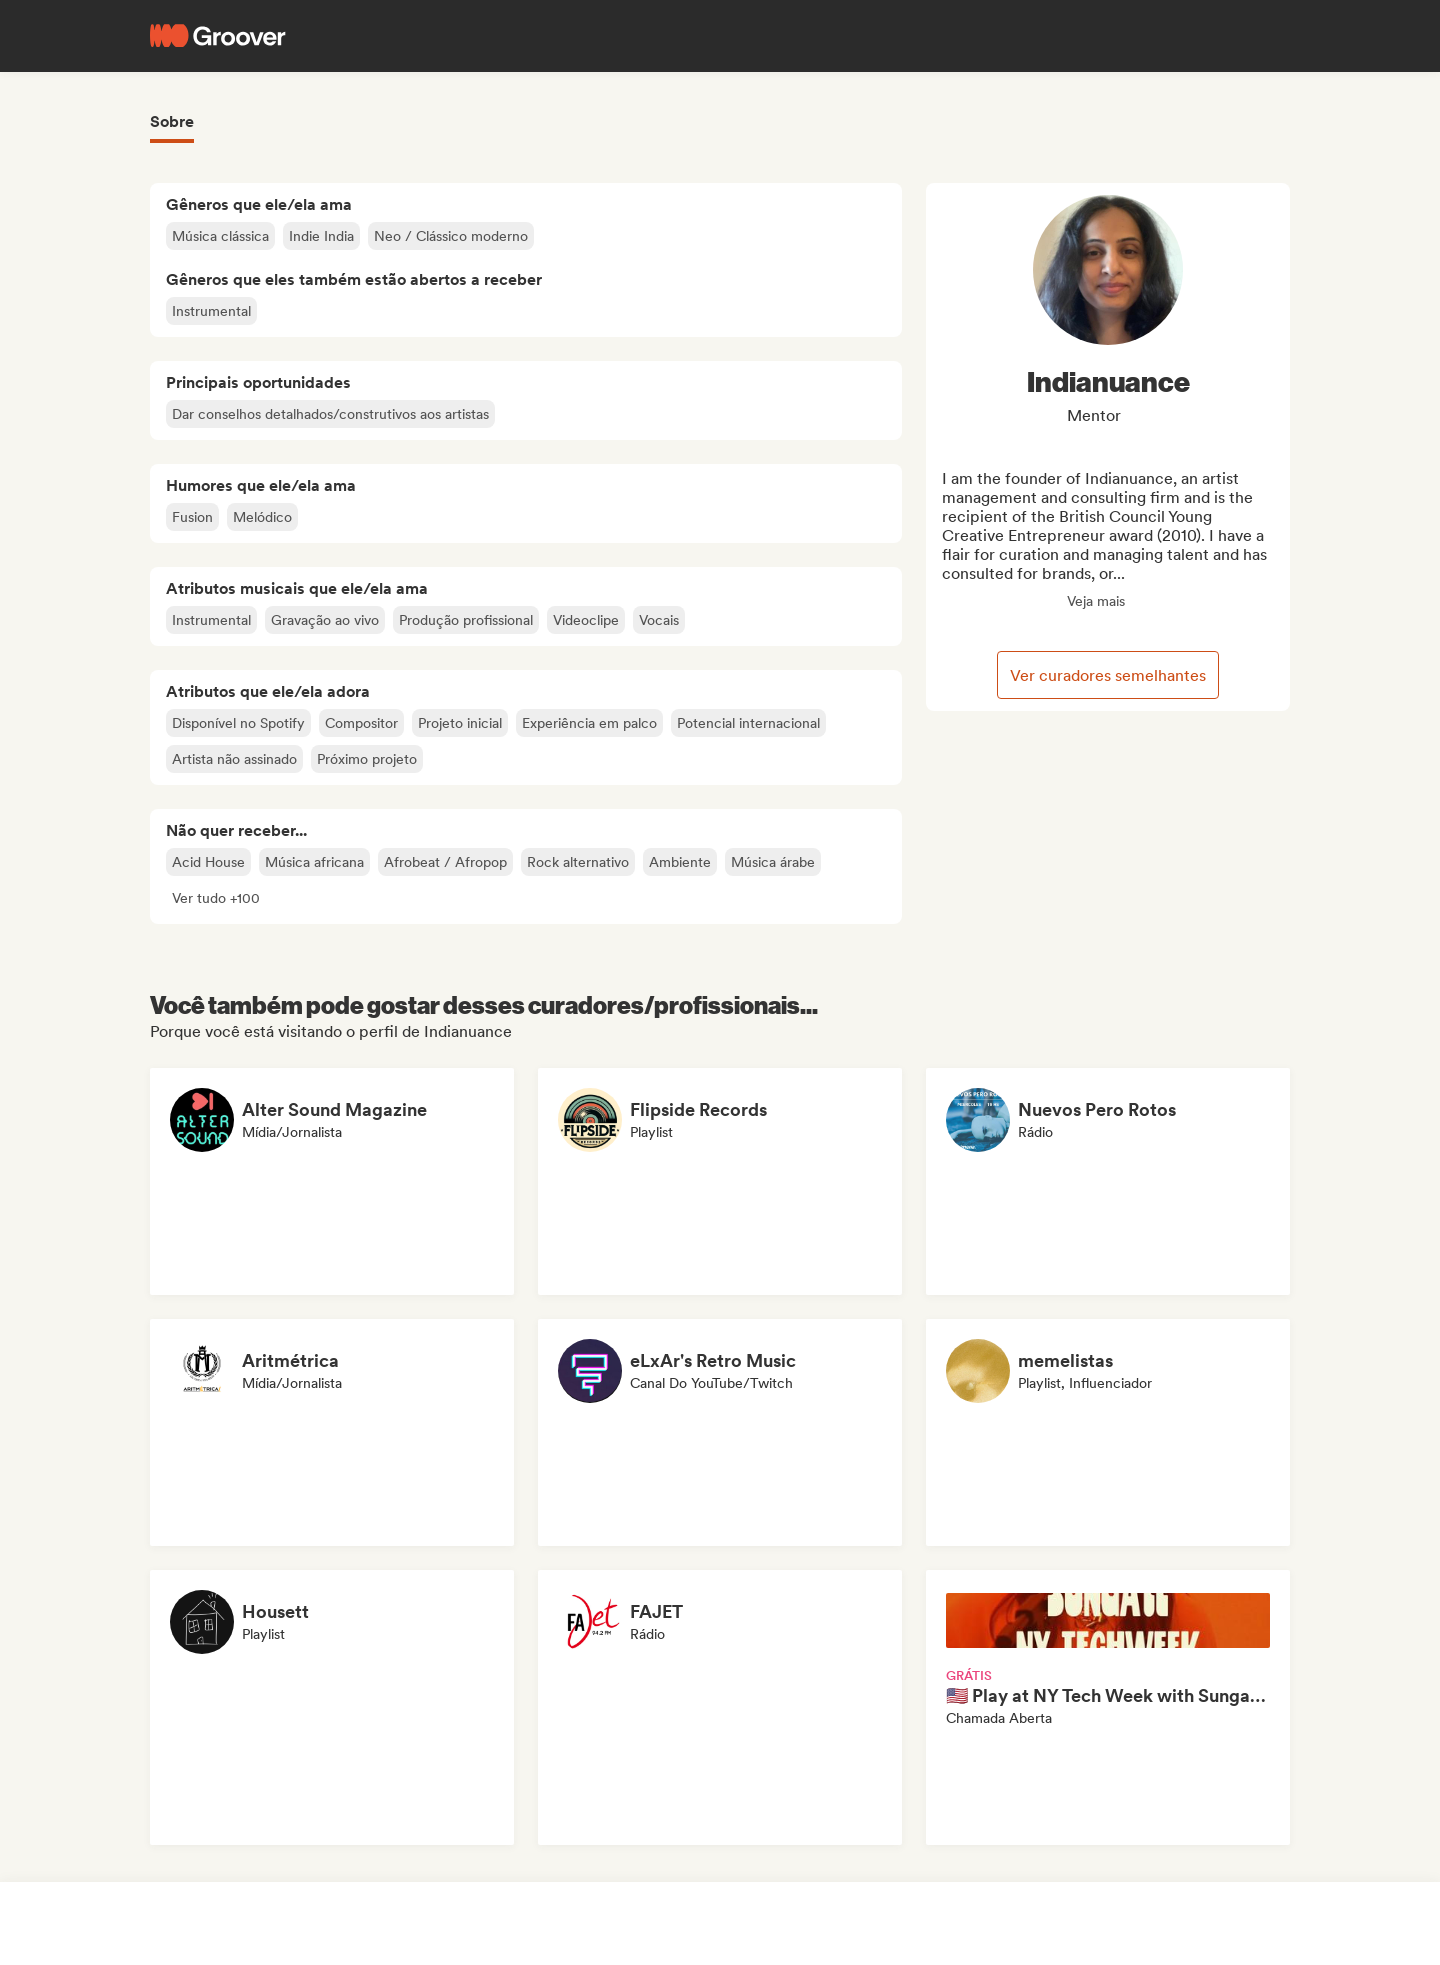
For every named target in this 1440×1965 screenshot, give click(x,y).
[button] (216, 898)
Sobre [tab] (172, 121)
